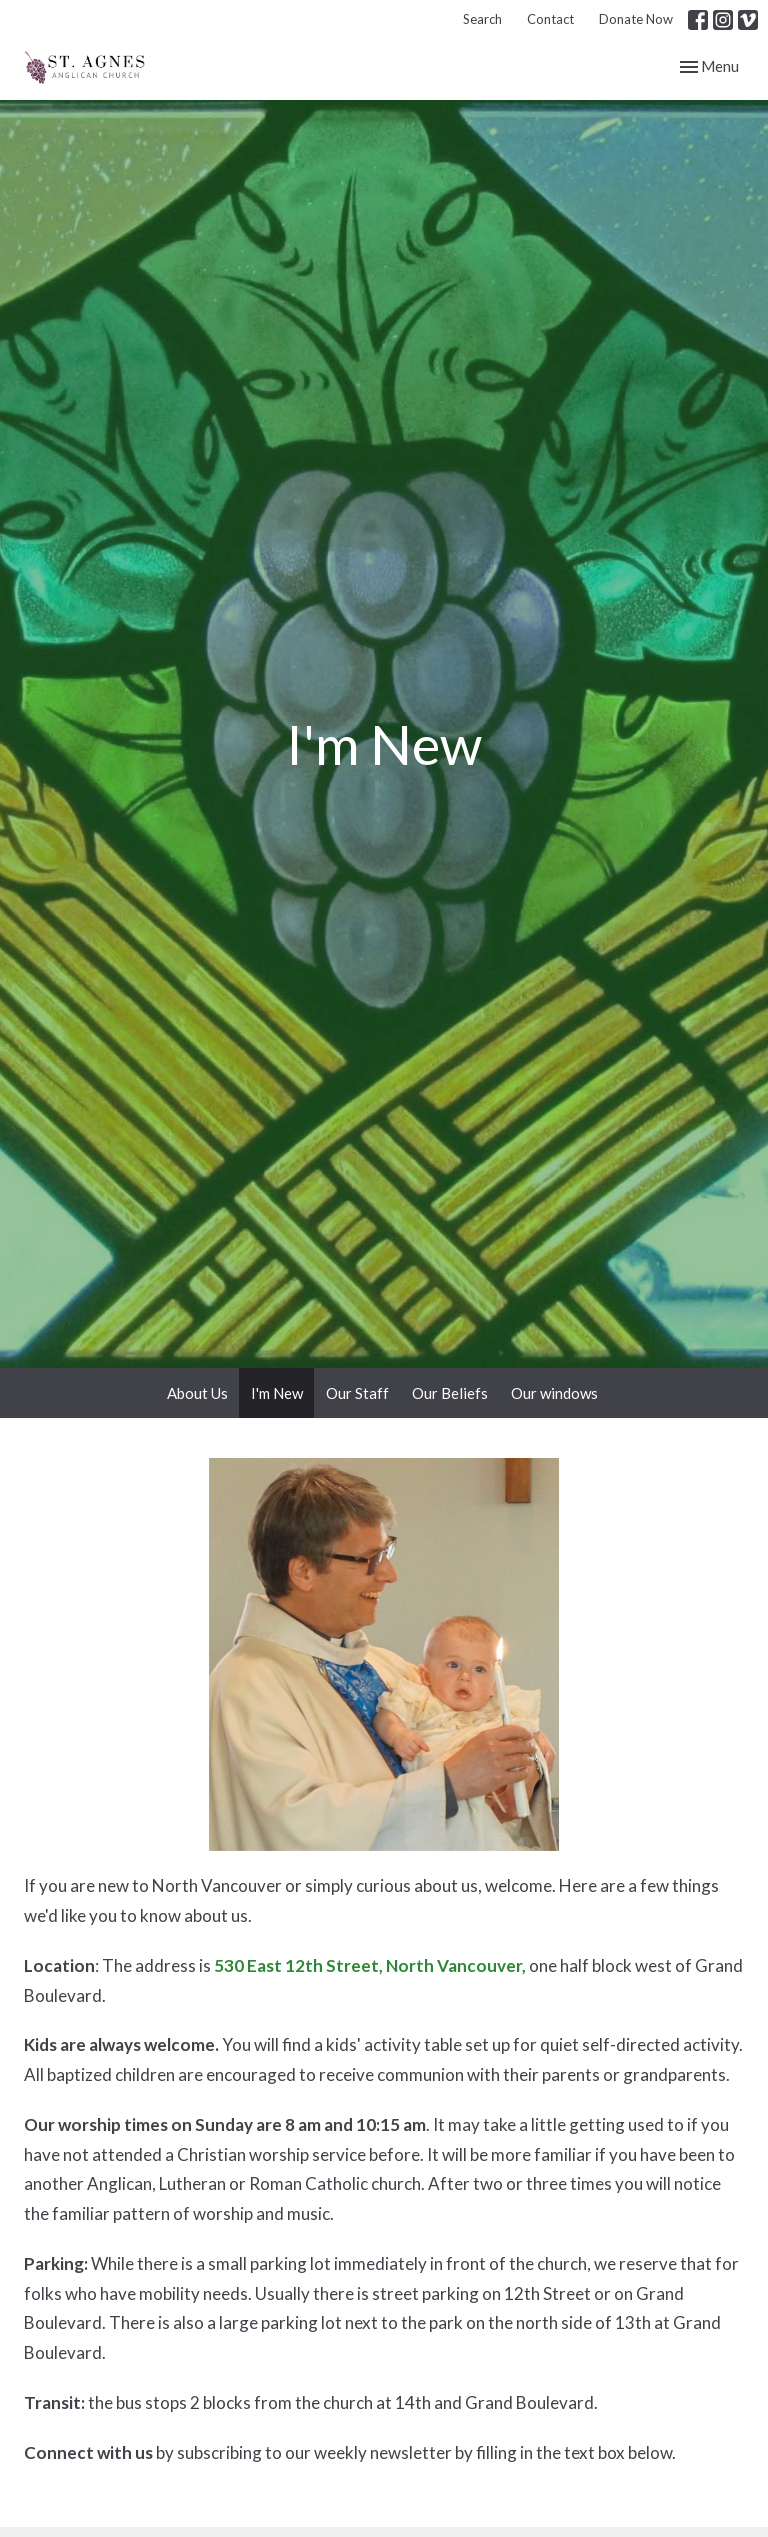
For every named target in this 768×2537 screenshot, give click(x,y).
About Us (197, 1393)
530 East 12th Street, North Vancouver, (370, 1965)
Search (482, 19)
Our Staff (357, 1393)
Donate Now (636, 19)
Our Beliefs (450, 1393)
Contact (550, 19)
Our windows (554, 1393)
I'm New (277, 1393)
